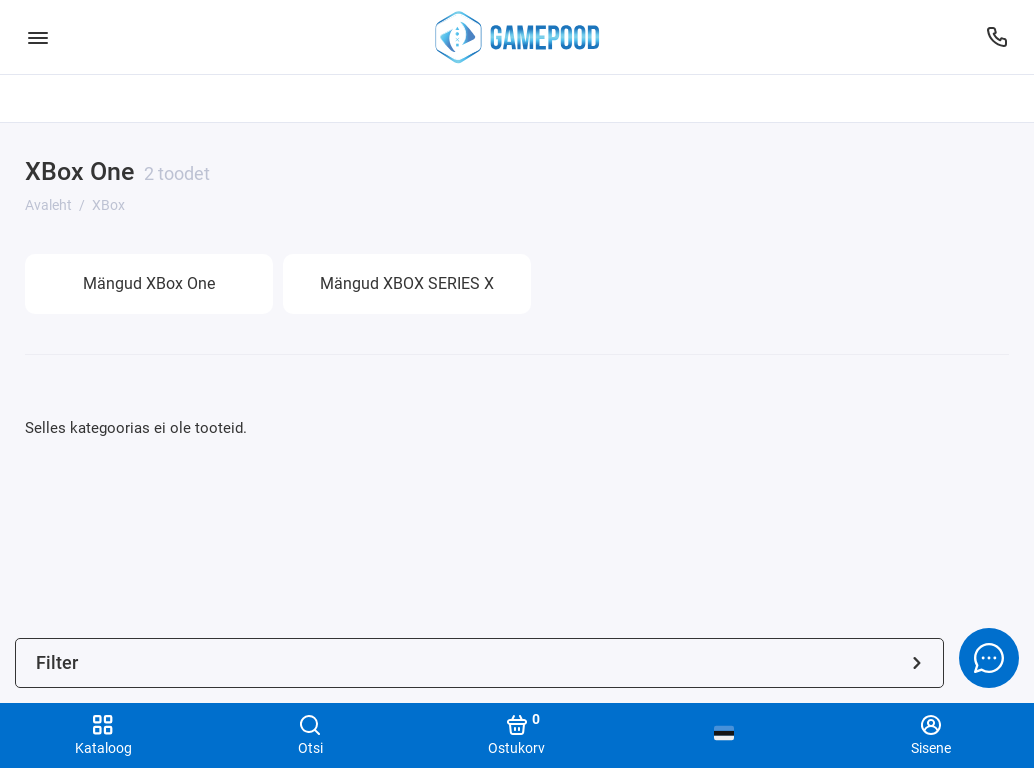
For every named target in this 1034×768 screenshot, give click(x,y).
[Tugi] (996, 37)
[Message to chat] (989, 658)
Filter (479, 662)
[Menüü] (37, 37)
